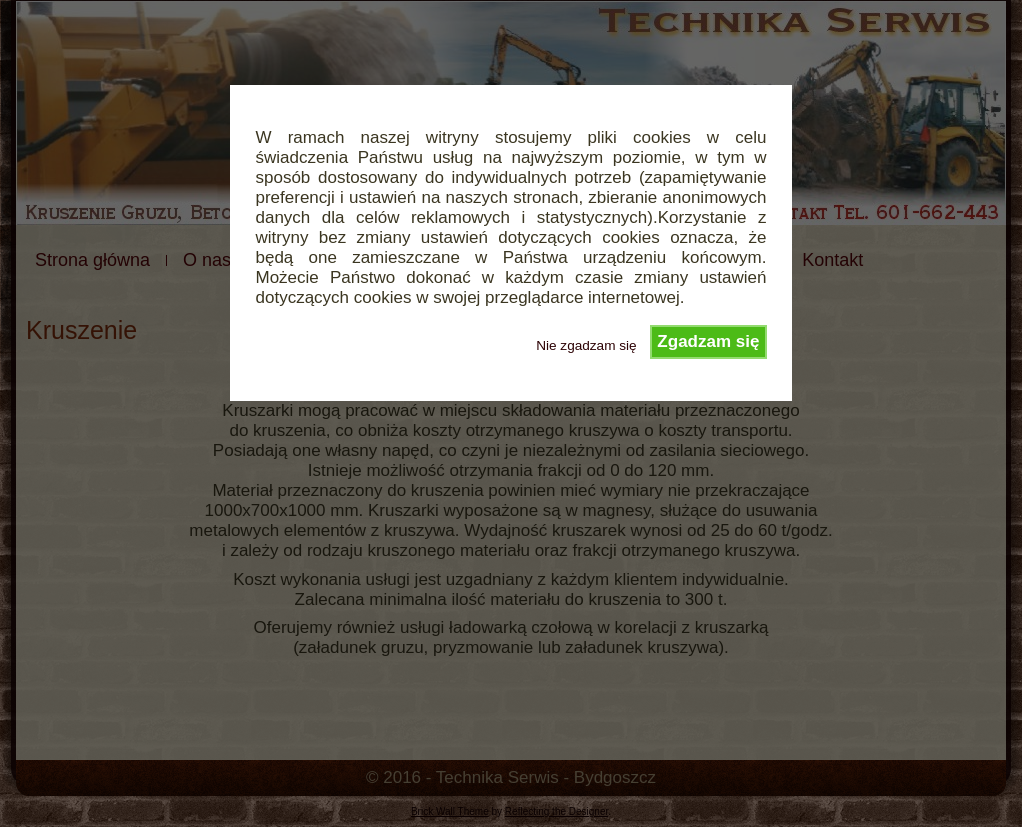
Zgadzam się (708, 341)
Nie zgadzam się (586, 345)
